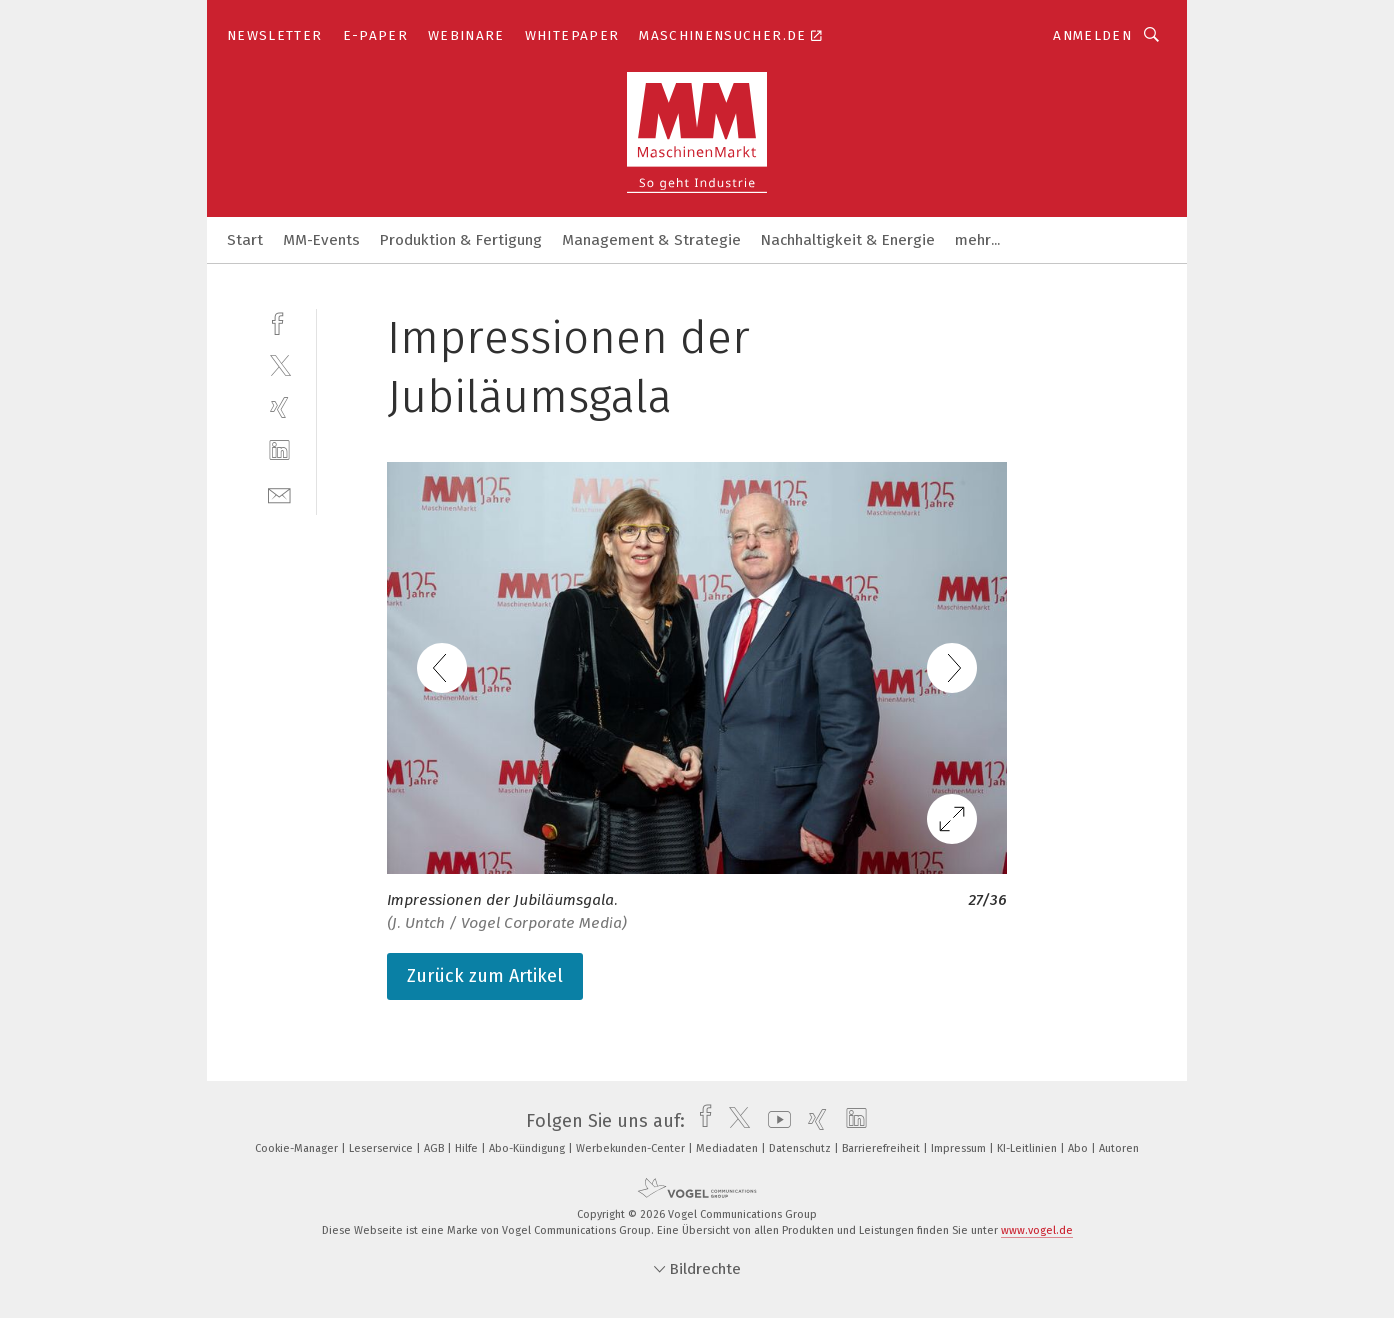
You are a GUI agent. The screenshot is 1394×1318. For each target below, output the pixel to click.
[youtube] (774, 1121)
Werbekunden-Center (632, 1148)
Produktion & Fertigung (461, 240)
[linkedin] (279, 450)
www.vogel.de (1037, 1230)
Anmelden (1092, 35)
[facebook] (279, 321)
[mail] (279, 493)
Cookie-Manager (298, 1148)
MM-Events (321, 240)
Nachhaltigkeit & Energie (848, 240)
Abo (1079, 1148)
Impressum (960, 1148)
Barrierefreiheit (882, 1148)
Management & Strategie (651, 240)
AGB (435, 1148)
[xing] (279, 407)
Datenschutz (801, 1148)
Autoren (1119, 1148)
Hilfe (468, 1148)
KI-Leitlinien (1028, 1148)
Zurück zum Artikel (485, 976)
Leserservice (382, 1148)
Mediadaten (728, 1148)
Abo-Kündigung (528, 1148)
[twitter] (279, 364)
